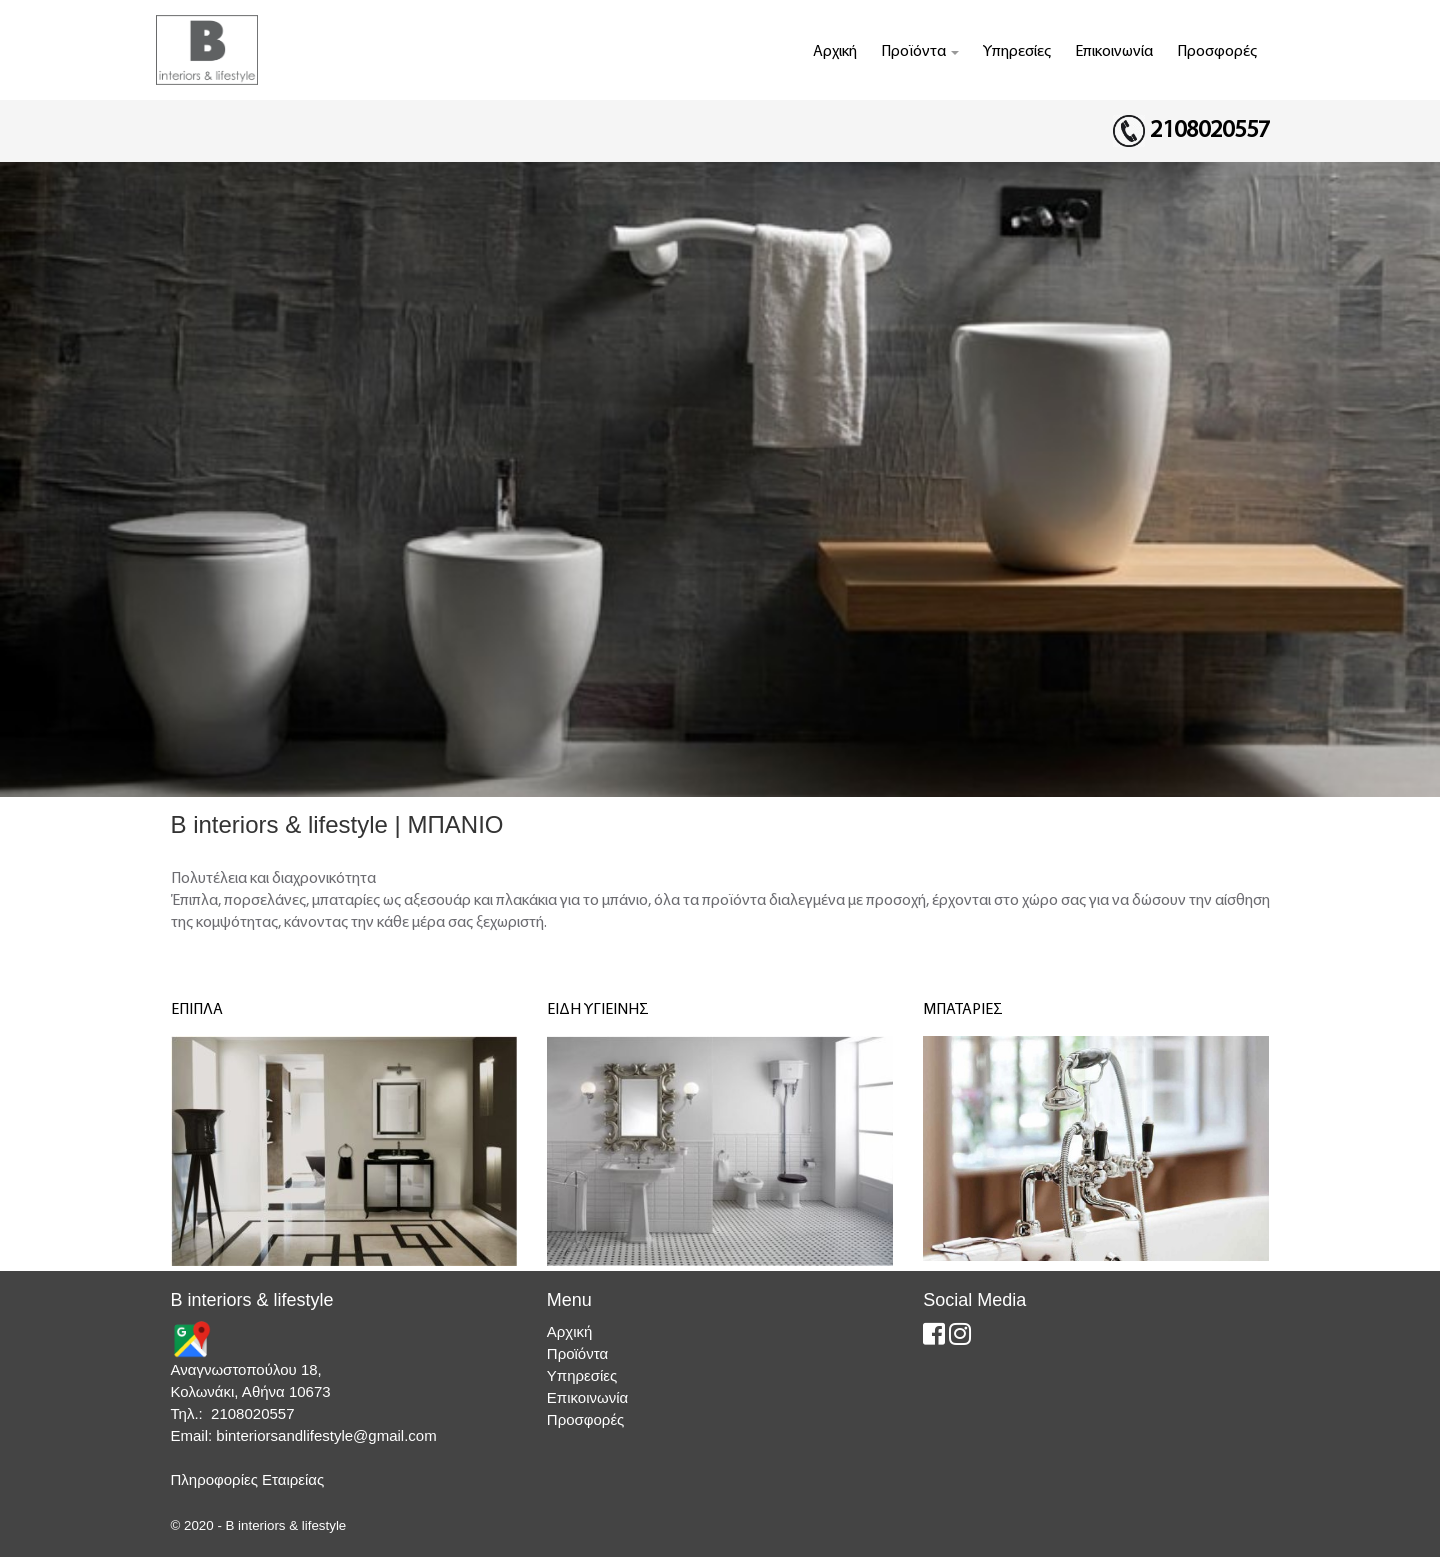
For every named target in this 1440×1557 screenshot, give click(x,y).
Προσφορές (1217, 52)
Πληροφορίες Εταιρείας (248, 1479)
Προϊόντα (920, 52)
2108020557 (1210, 131)
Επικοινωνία (1114, 52)
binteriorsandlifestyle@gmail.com (326, 1435)
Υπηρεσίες (1017, 52)
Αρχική (835, 52)
